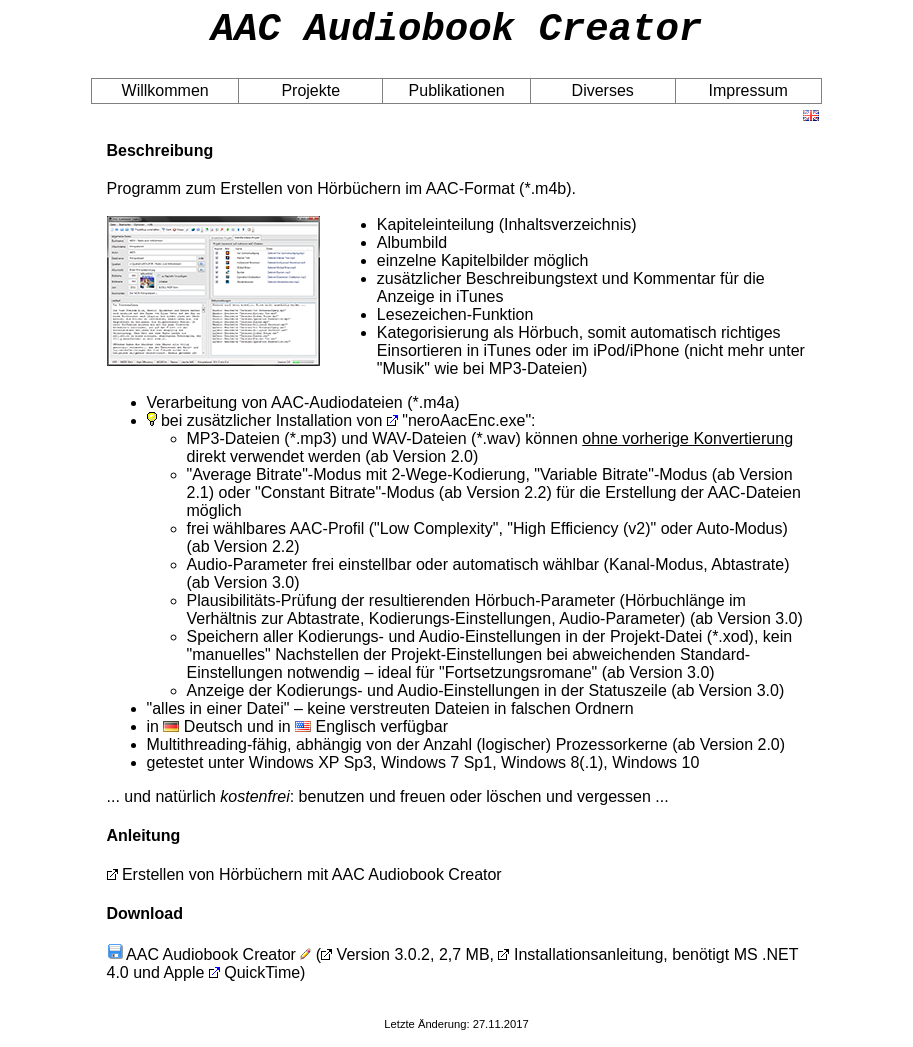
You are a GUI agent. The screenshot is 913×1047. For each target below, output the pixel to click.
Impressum (748, 99)
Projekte (310, 99)
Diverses (603, 99)
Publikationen (457, 99)
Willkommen (165, 99)
